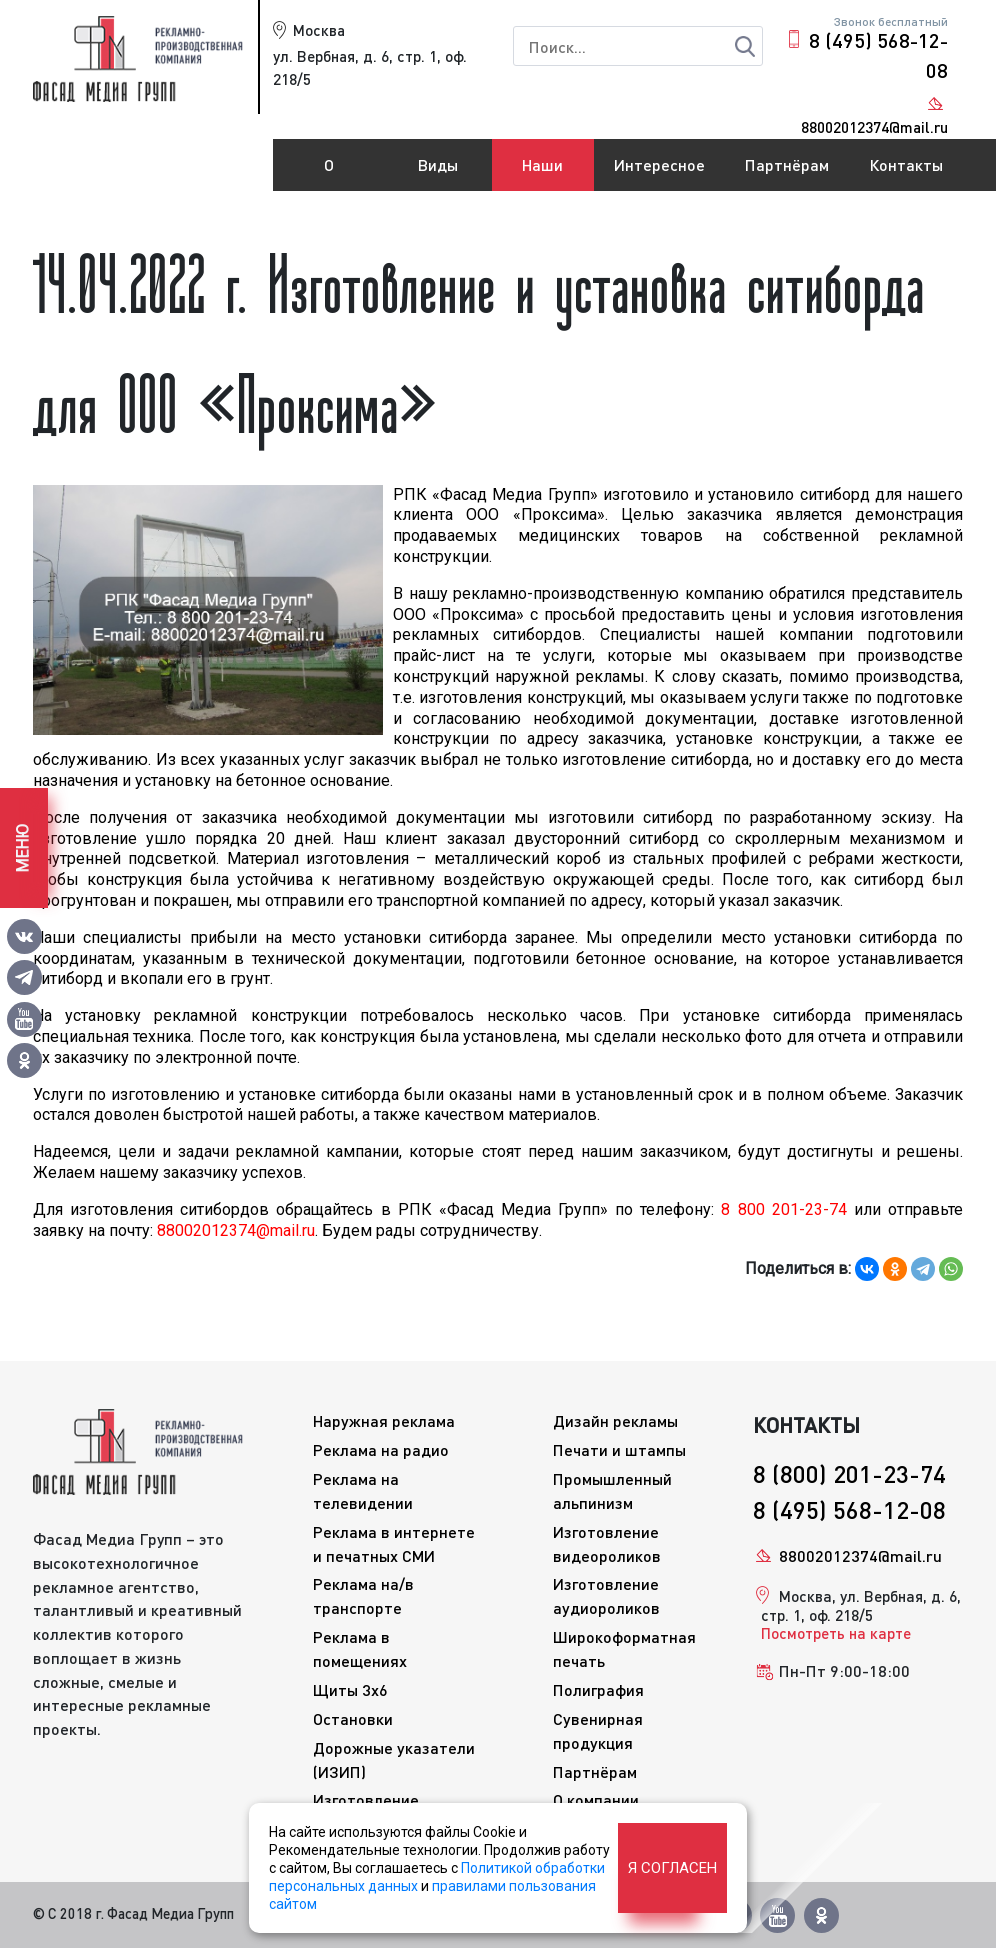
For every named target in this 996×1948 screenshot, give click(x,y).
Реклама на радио (381, 1449)
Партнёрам (787, 164)
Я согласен (672, 1868)
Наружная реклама (384, 1420)
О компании (329, 173)
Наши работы (543, 173)
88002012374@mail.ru (860, 1555)
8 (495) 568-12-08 (878, 55)
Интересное (659, 164)
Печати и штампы (619, 1449)
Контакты (906, 164)
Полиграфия (598, 1689)
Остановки (353, 1718)
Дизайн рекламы (615, 1420)
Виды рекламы (438, 173)
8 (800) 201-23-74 (849, 1473)
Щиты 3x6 (350, 1689)
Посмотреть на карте (836, 1633)
